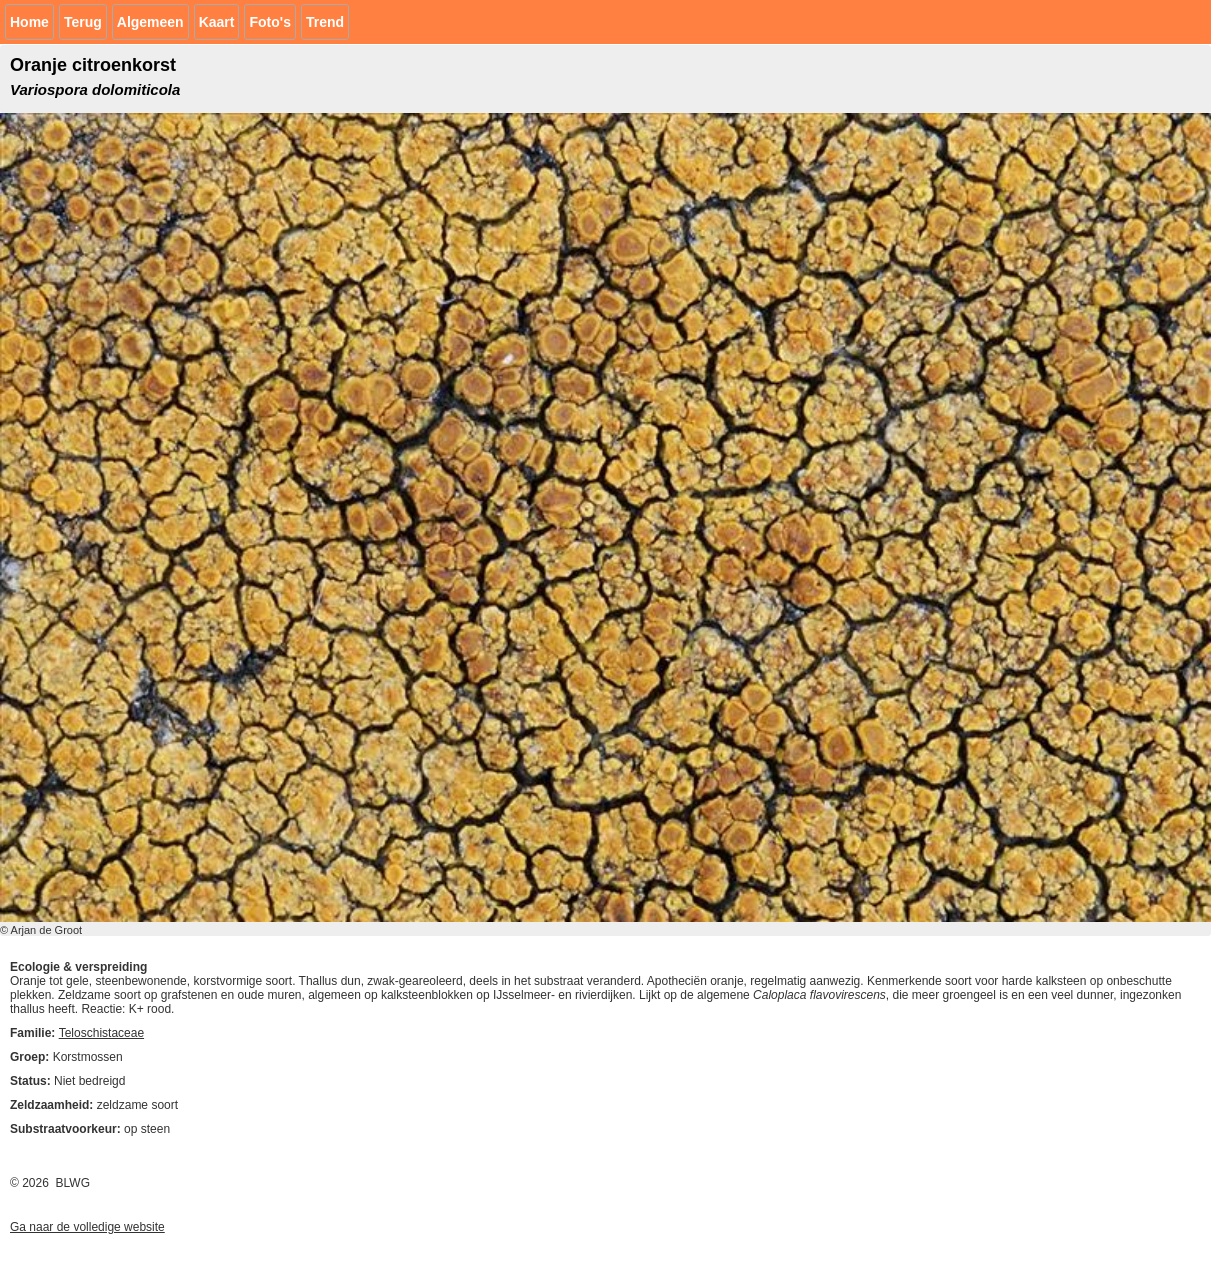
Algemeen (150, 22)
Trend (325, 22)
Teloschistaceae (101, 1033)
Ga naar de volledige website (87, 1227)
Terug (83, 22)
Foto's (269, 22)
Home (29, 22)
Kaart (217, 22)
